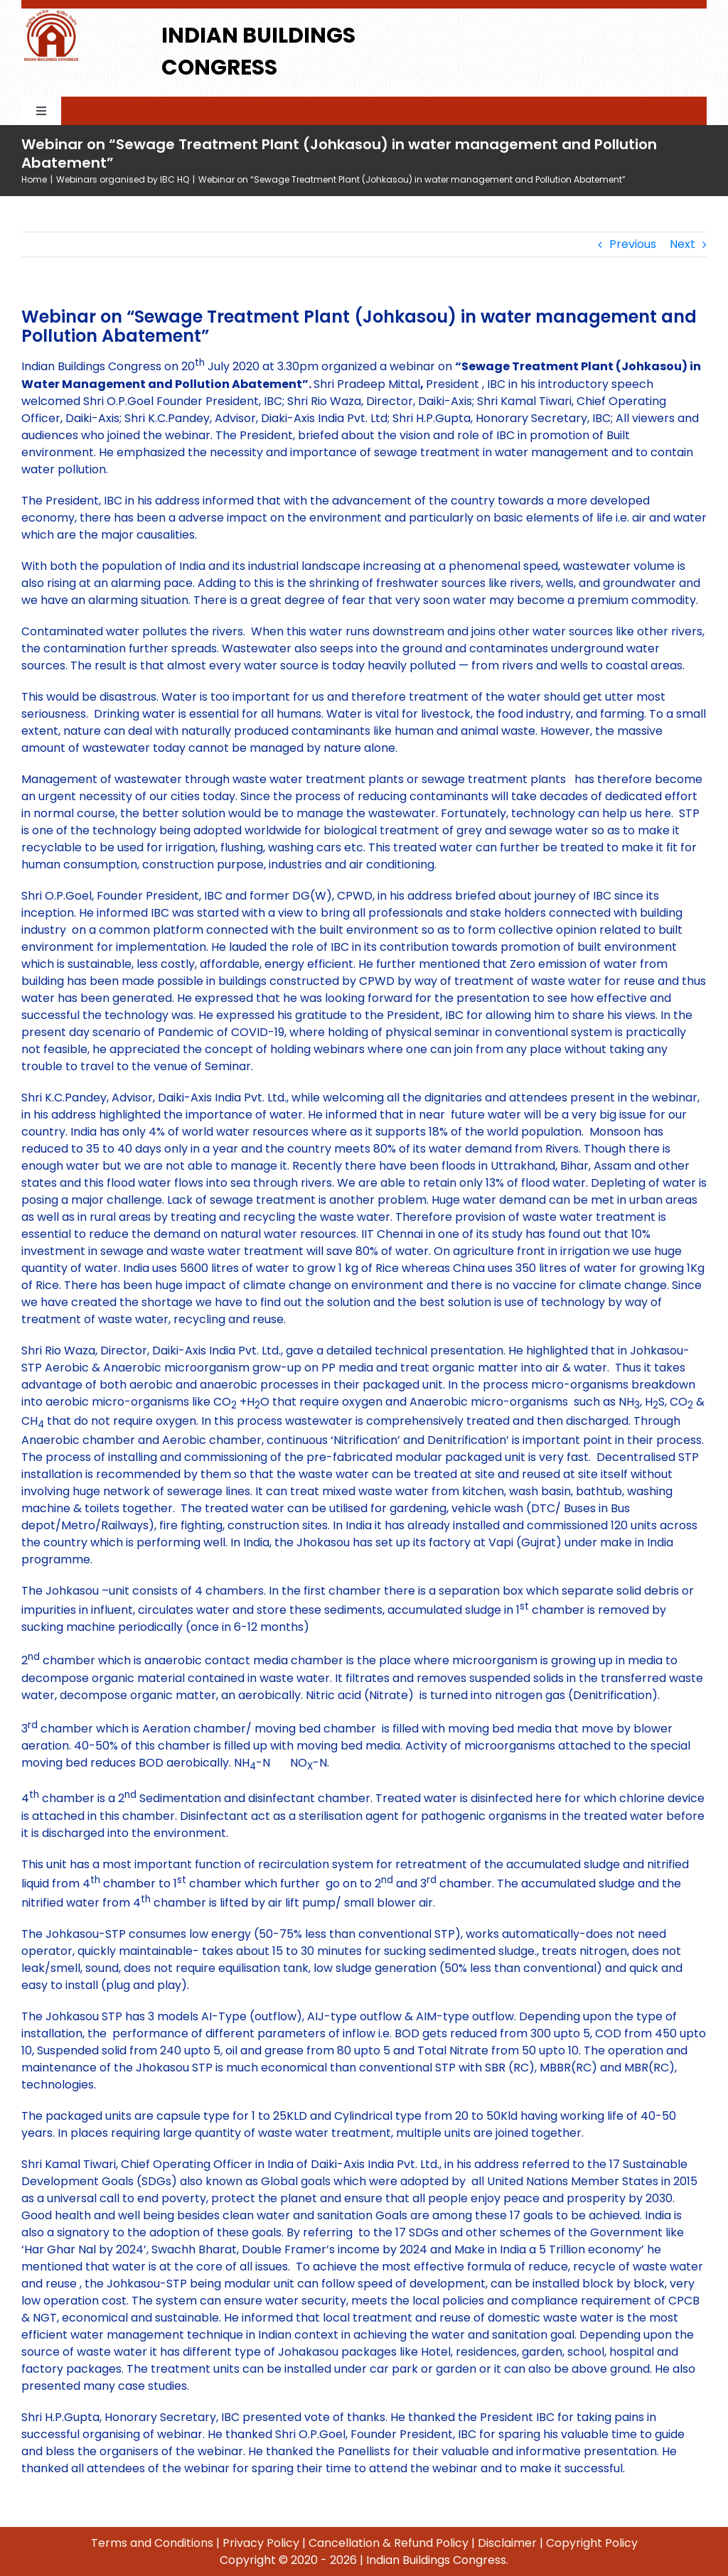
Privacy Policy (261, 2543)
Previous (632, 244)
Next (682, 244)
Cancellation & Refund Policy (389, 2543)
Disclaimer (507, 2543)
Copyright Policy (592, 2543)
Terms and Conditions (152, 2543)
